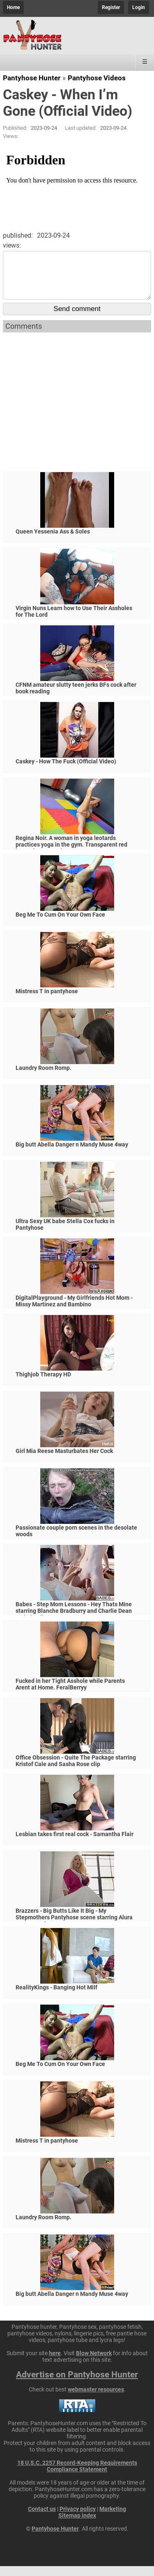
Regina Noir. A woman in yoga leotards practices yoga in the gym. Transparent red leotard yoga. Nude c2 (71, 854)
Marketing (112, 2518)
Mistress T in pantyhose (47, 1001)
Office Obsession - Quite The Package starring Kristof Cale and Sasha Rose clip (76, 1770)
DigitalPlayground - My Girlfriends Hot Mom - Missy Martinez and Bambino (74, 1310)
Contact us (42, 2518)
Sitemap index (77, 2525)
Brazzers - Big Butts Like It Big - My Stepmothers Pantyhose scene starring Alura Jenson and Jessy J (74, 1927)
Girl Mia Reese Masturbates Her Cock (64, 1461)
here (55, 2363)
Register (111, 7)
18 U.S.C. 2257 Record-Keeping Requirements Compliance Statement (77, 2475)
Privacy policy (78, 2518)
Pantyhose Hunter (31, 78)
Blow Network (94, 2363)
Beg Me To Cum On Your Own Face (60, 924)
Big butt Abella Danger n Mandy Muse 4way (72, 1154)
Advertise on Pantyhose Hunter (77, 2384)
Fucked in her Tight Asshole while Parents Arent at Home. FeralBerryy (70, 1694)
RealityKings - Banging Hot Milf (56, 1997)
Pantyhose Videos (97, 78)
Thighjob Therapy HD (43, 1384)
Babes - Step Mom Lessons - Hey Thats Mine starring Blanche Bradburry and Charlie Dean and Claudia (74, 1621)
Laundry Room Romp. (43, 1077)
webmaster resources (96, 2399)
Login (138, 7)
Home (13, 7)
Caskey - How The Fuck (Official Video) (66, 771)
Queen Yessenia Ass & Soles (53, 541)
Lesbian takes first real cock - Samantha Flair (74, 1844)
